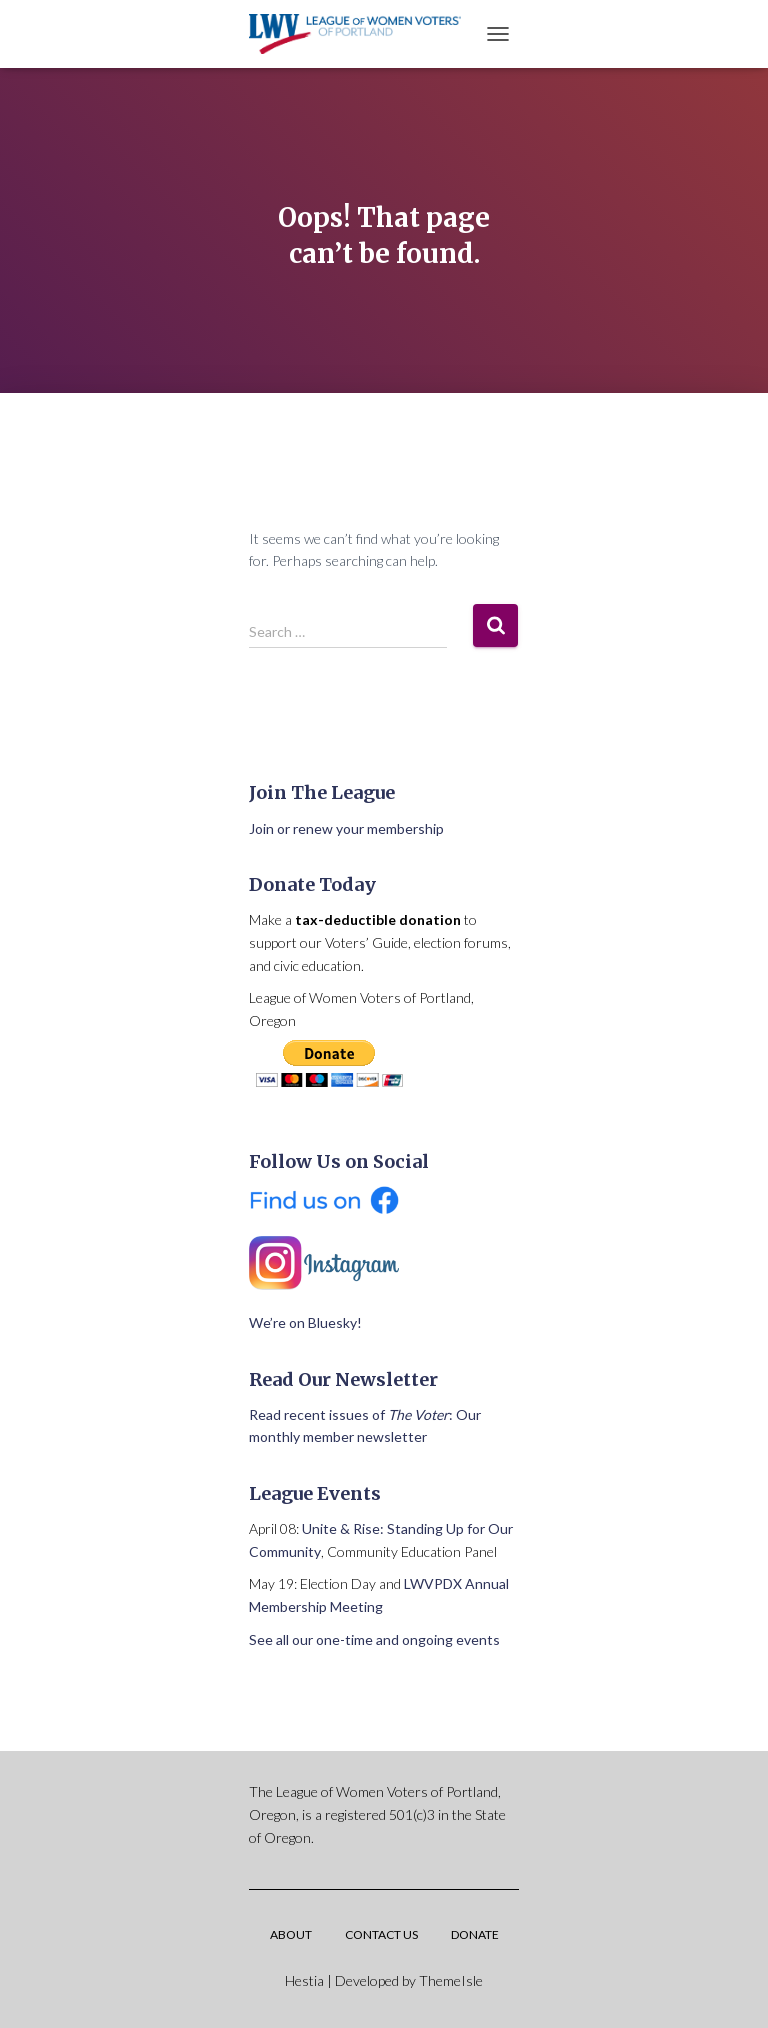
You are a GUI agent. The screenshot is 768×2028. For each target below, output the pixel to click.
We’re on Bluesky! (305, 1322)
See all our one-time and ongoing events (374, 1639)
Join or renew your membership (346, 828)
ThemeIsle (451, 1980)
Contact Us (381, 1934)
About (291, 1934)
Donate (475, 1934)
